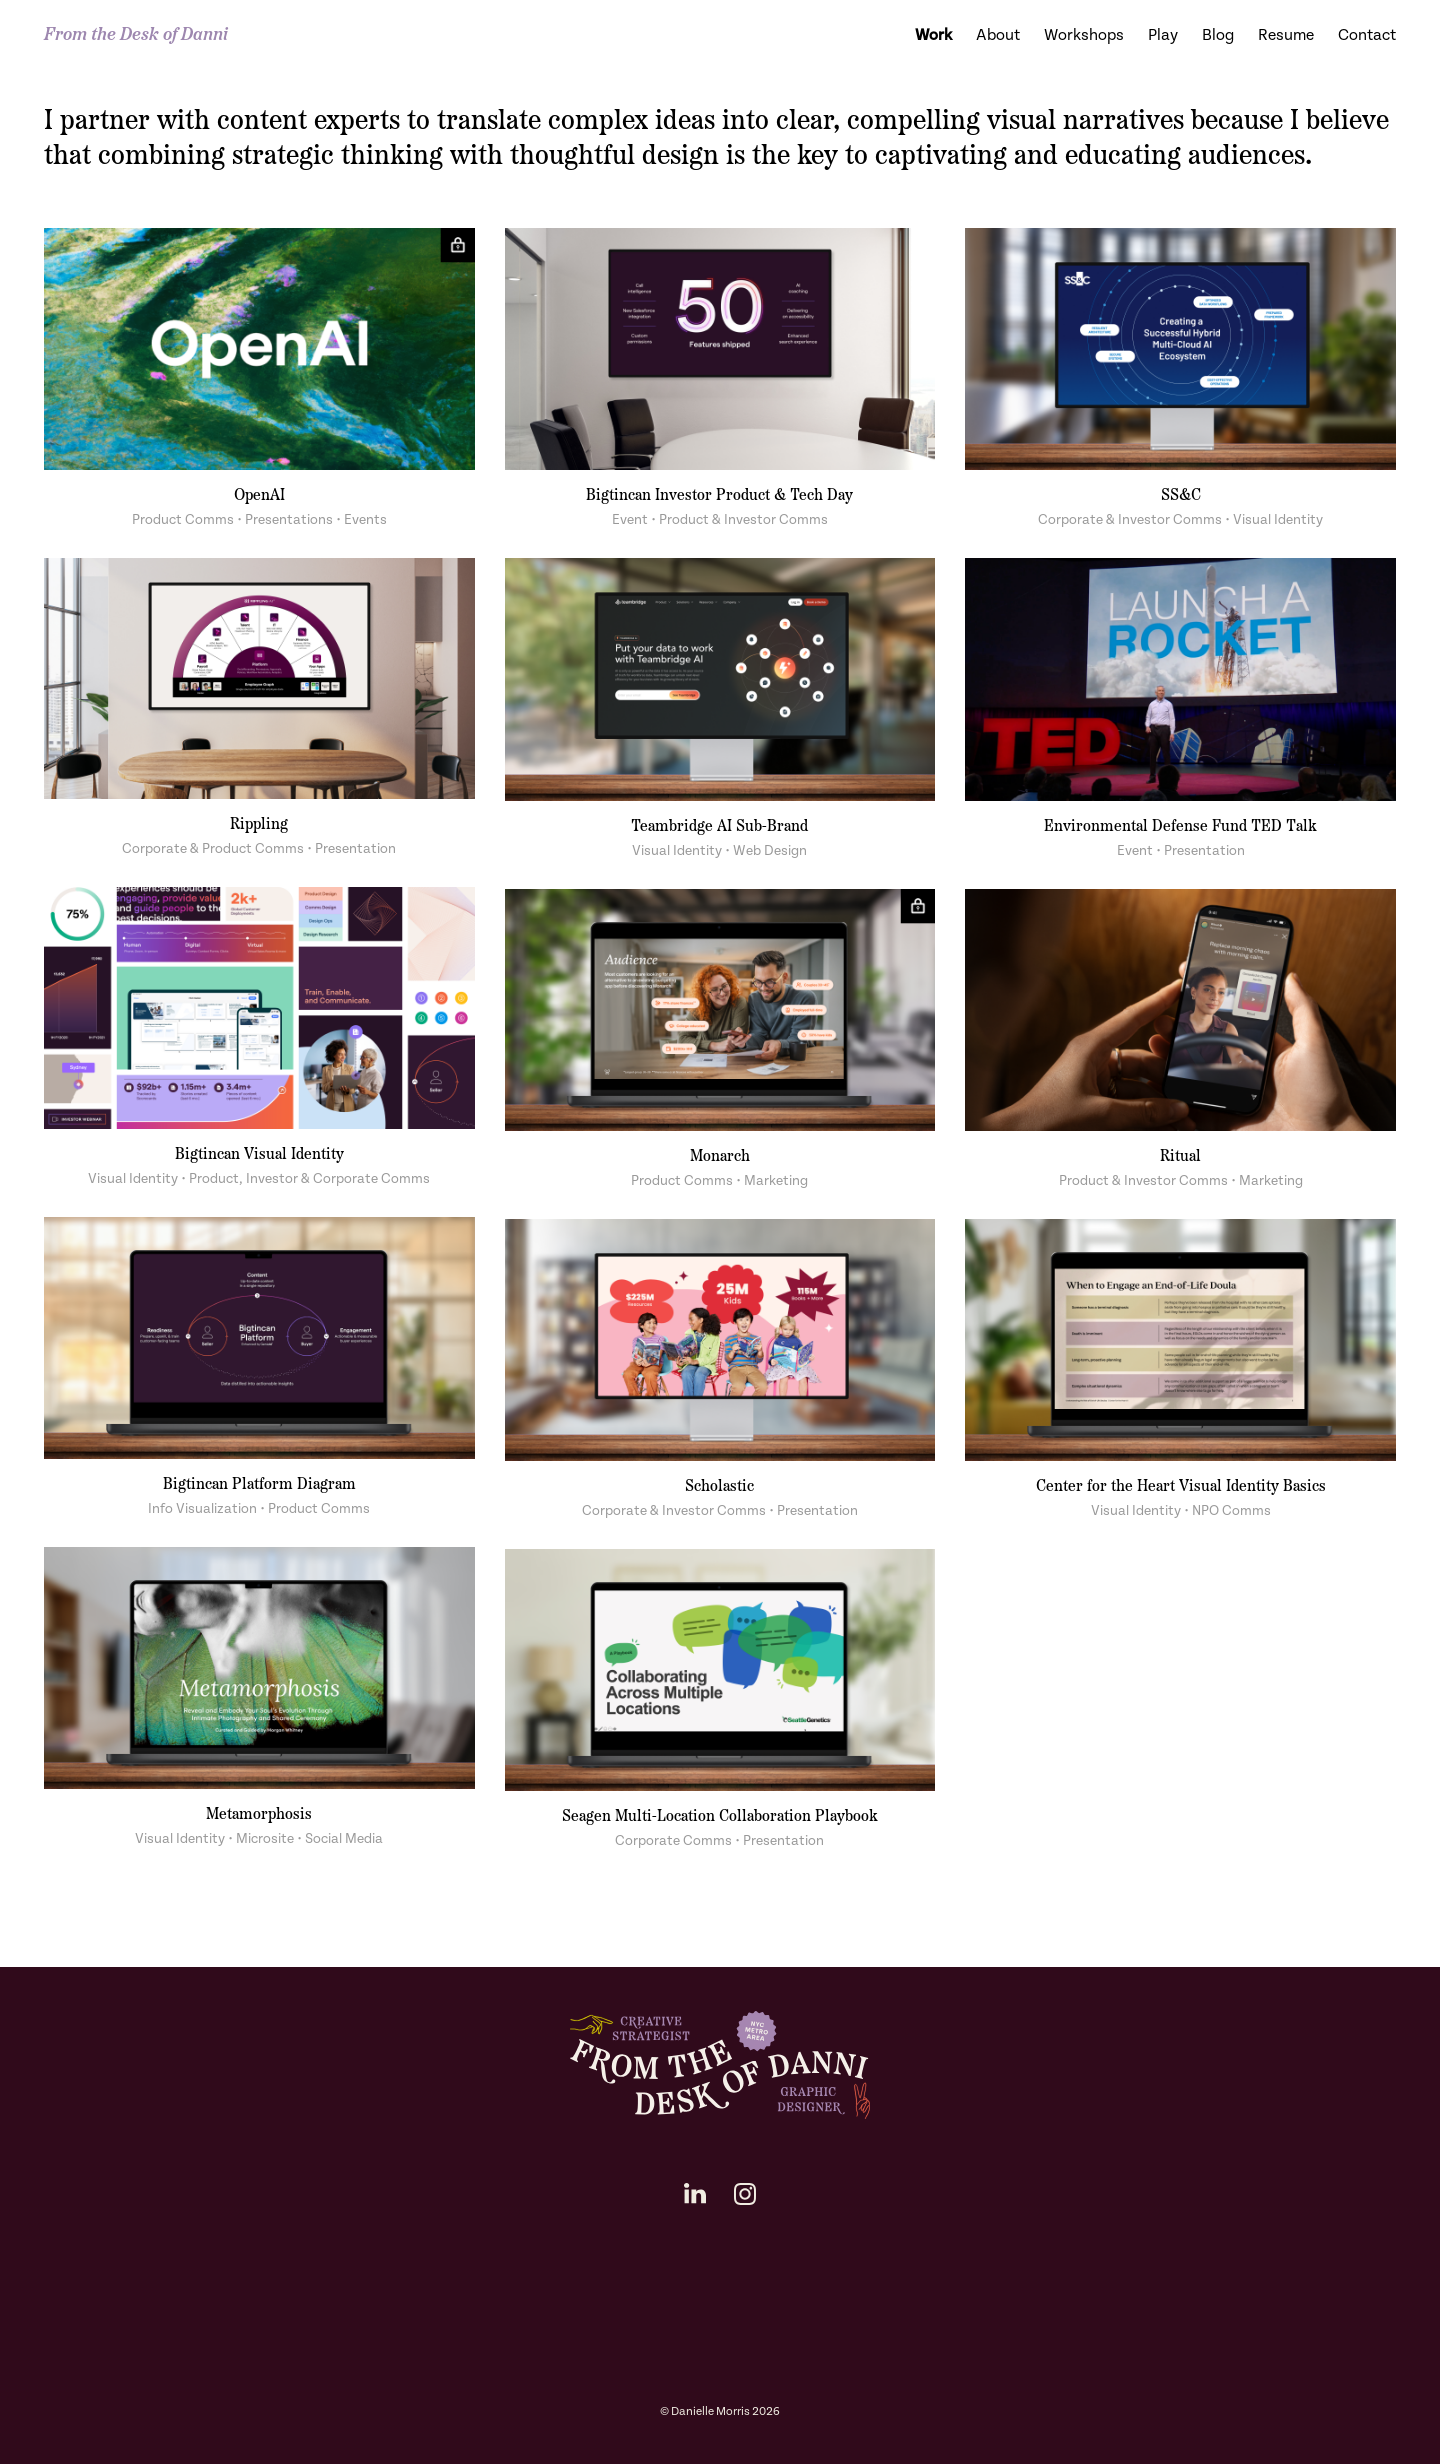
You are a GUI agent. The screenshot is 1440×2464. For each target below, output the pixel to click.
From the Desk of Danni (136, 35)
